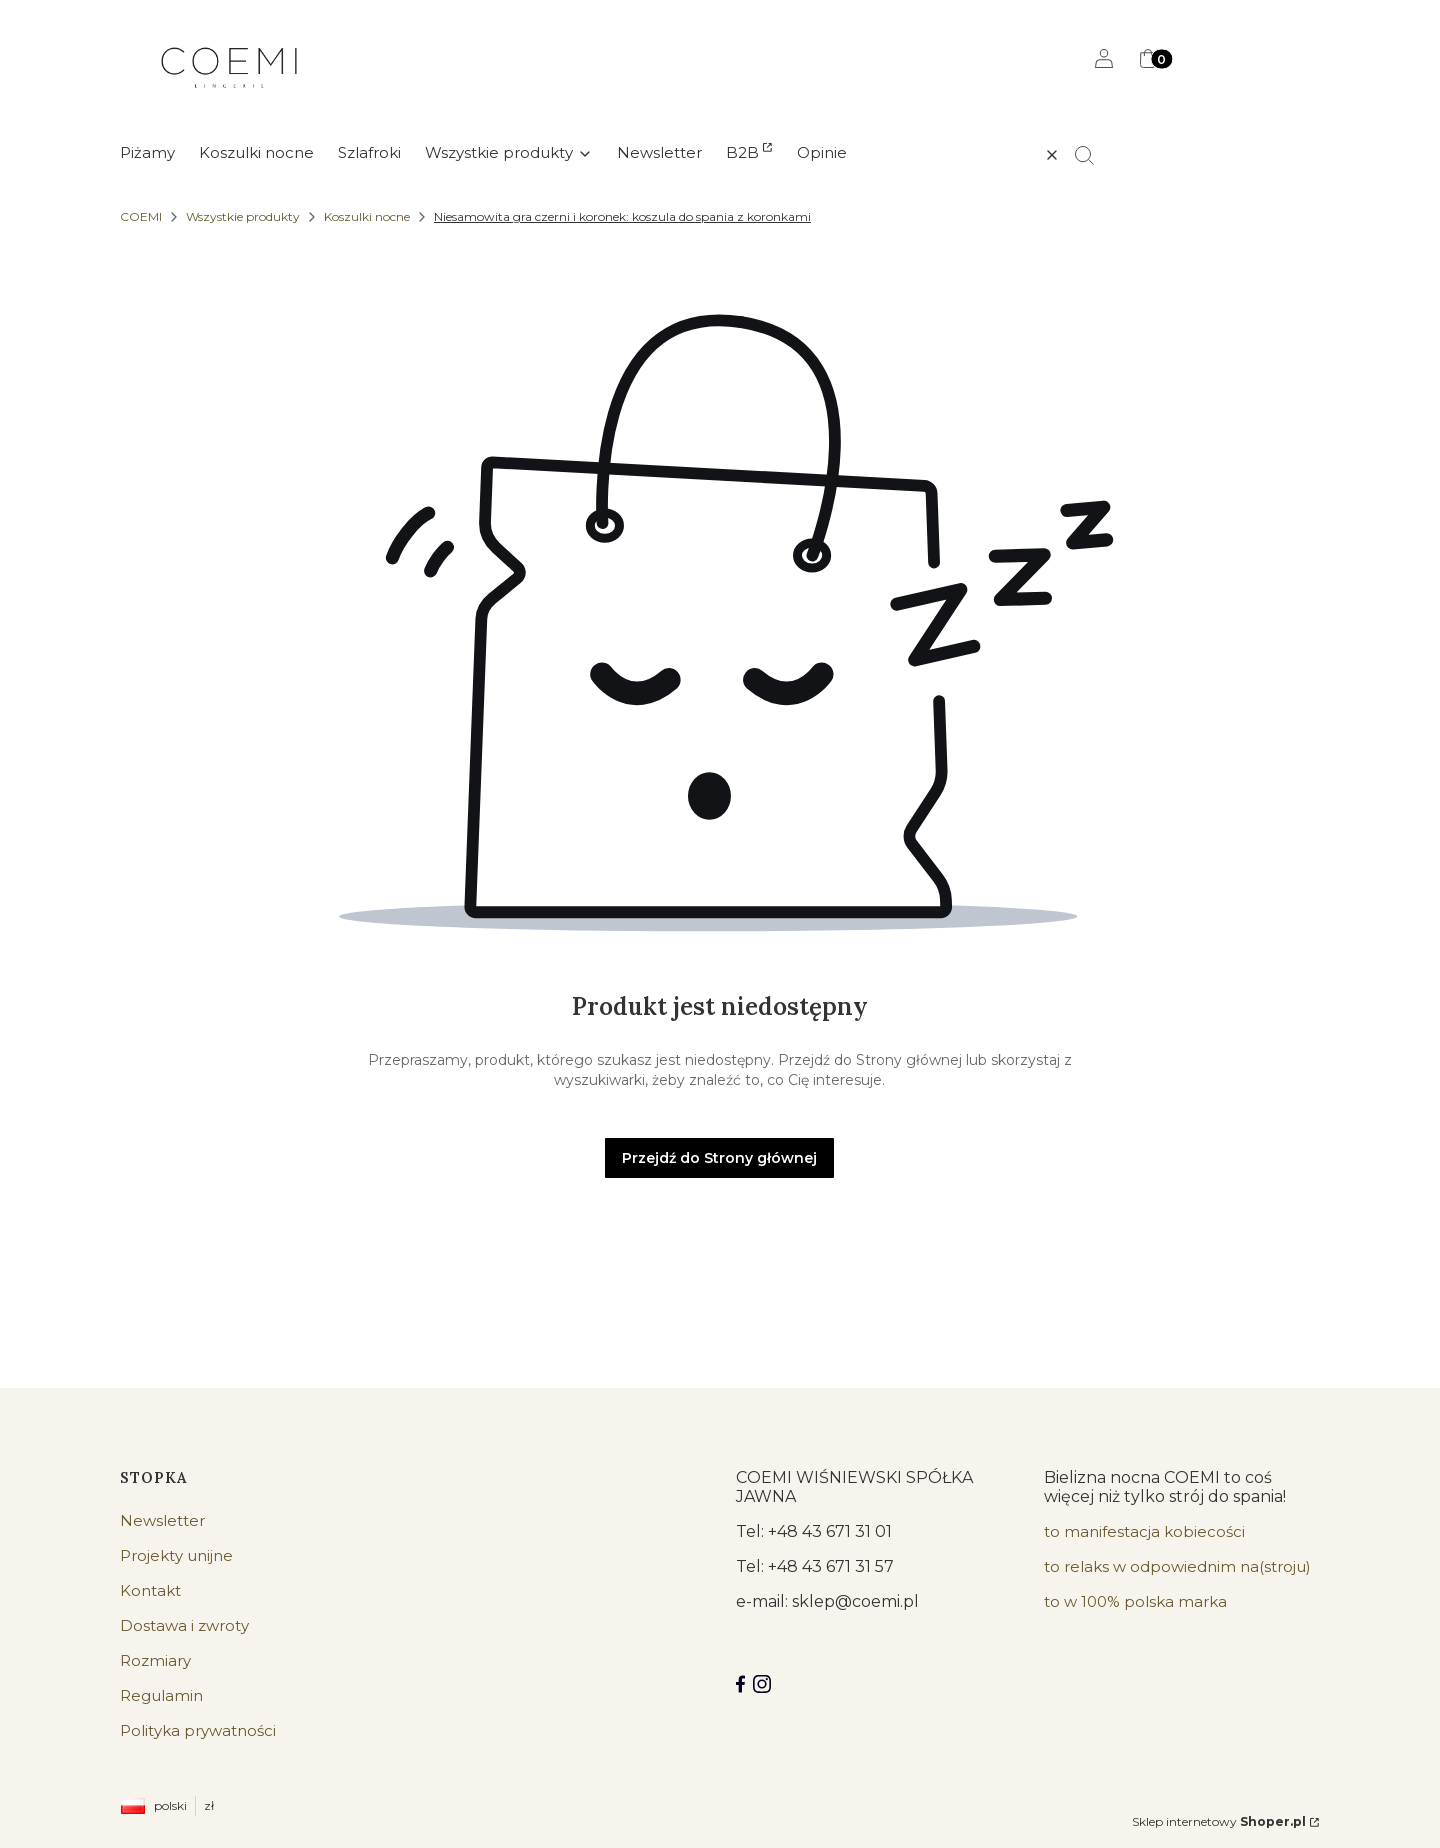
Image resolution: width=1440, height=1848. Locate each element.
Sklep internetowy (1219, 1821)
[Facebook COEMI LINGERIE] (740, 1684)
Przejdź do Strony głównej (719, 1158)
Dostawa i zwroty (184, 1625)
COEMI (141, 216)
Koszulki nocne (367, 216)
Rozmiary (155, 1660)
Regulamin (161, 1695)
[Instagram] (762, 1684)
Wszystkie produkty (243, 216)
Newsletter (162, 1520)
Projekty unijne (176, 1555)
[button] (1093, 155)
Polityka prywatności (198, 1730)
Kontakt (150, 1590)
